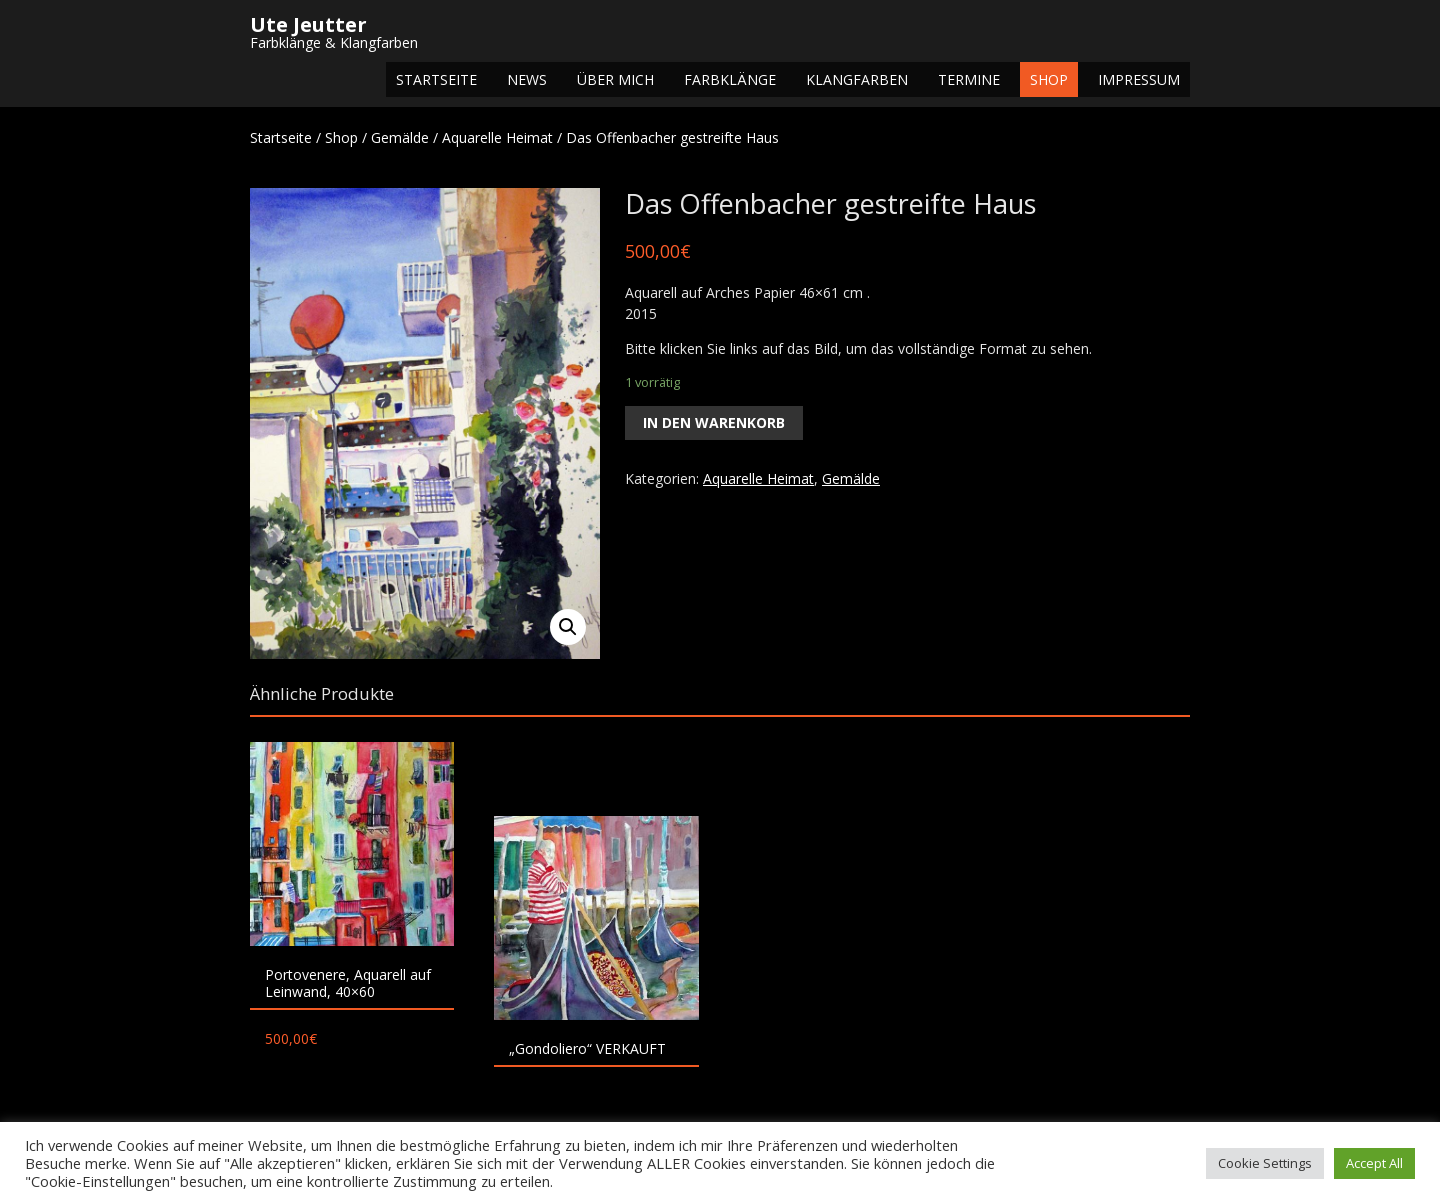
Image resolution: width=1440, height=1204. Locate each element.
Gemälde (400, 137)
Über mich (615, 79)
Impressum (1139, 79)
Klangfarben (857, 79)
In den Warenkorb (714, 422)
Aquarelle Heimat (497, 137)
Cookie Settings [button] (1265, 1163)
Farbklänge (730, 79)
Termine (969, 79)
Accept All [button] (1374, 1163)
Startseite (436, 79)
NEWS (527, 79)
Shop (1049, 79)
